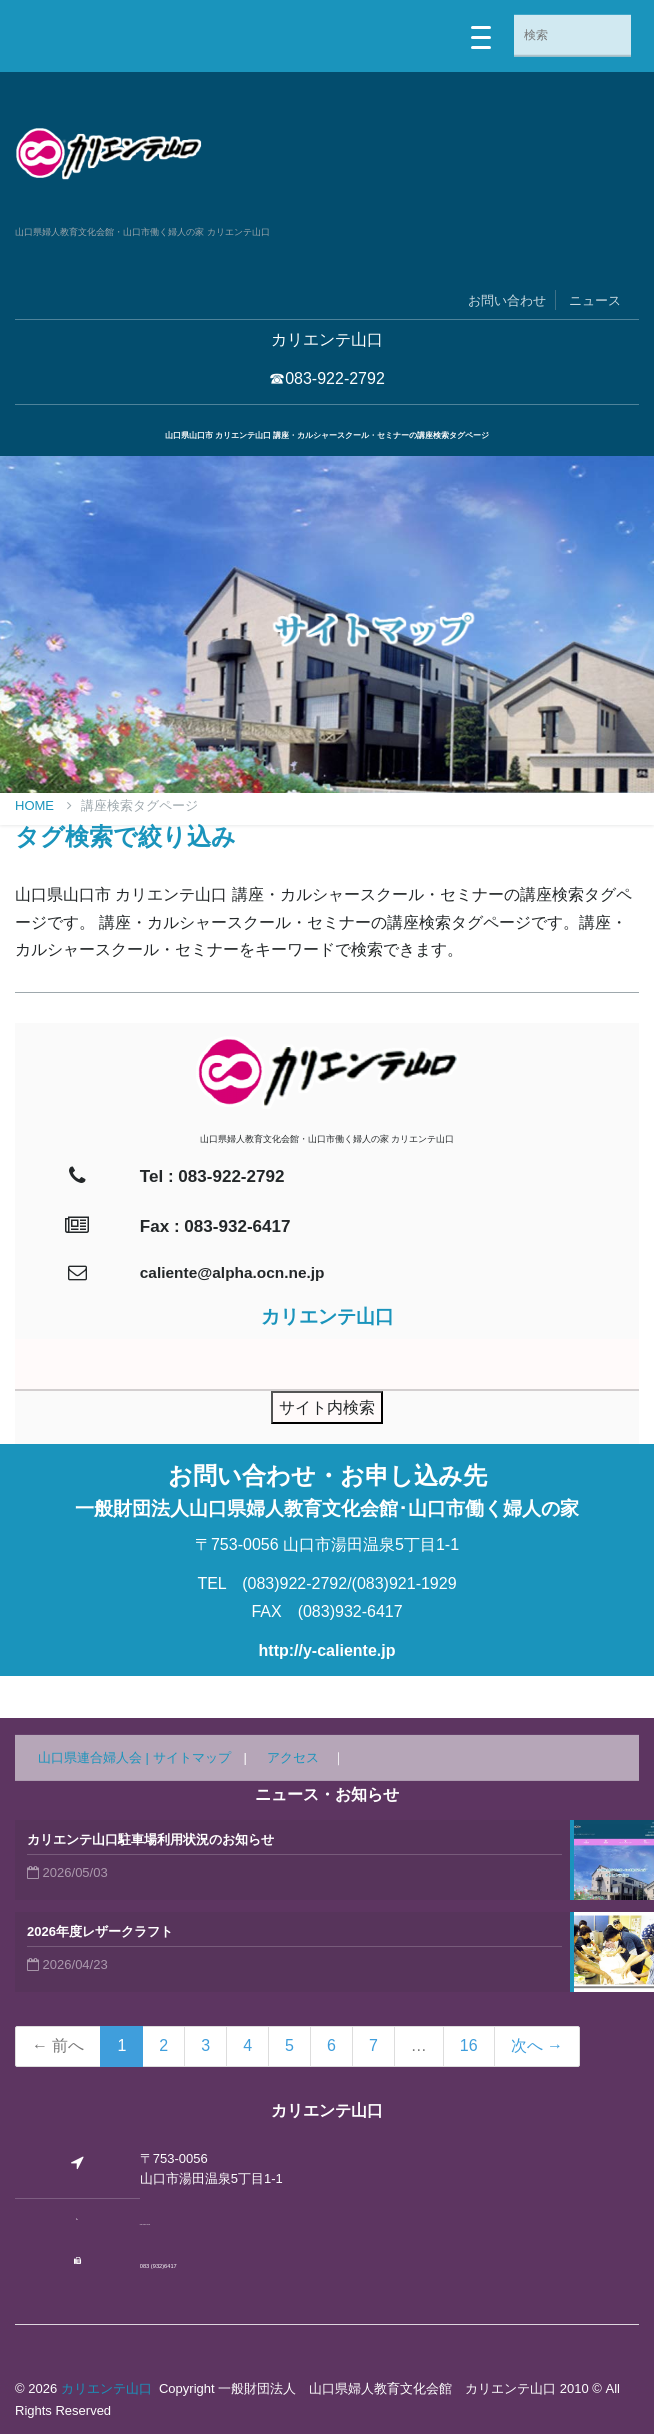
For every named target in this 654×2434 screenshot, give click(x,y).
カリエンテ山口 (106, 2388)
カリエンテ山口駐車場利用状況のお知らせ (150, 1839)
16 (469, 2045)
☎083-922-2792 (327, 378)
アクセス (293, 1757)
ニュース (595, 300)
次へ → (537, 2045)
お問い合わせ (507, 300)
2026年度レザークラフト (100, 1931)
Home (43, 805)
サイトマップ (192, 1757)
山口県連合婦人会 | (95, 1757)
